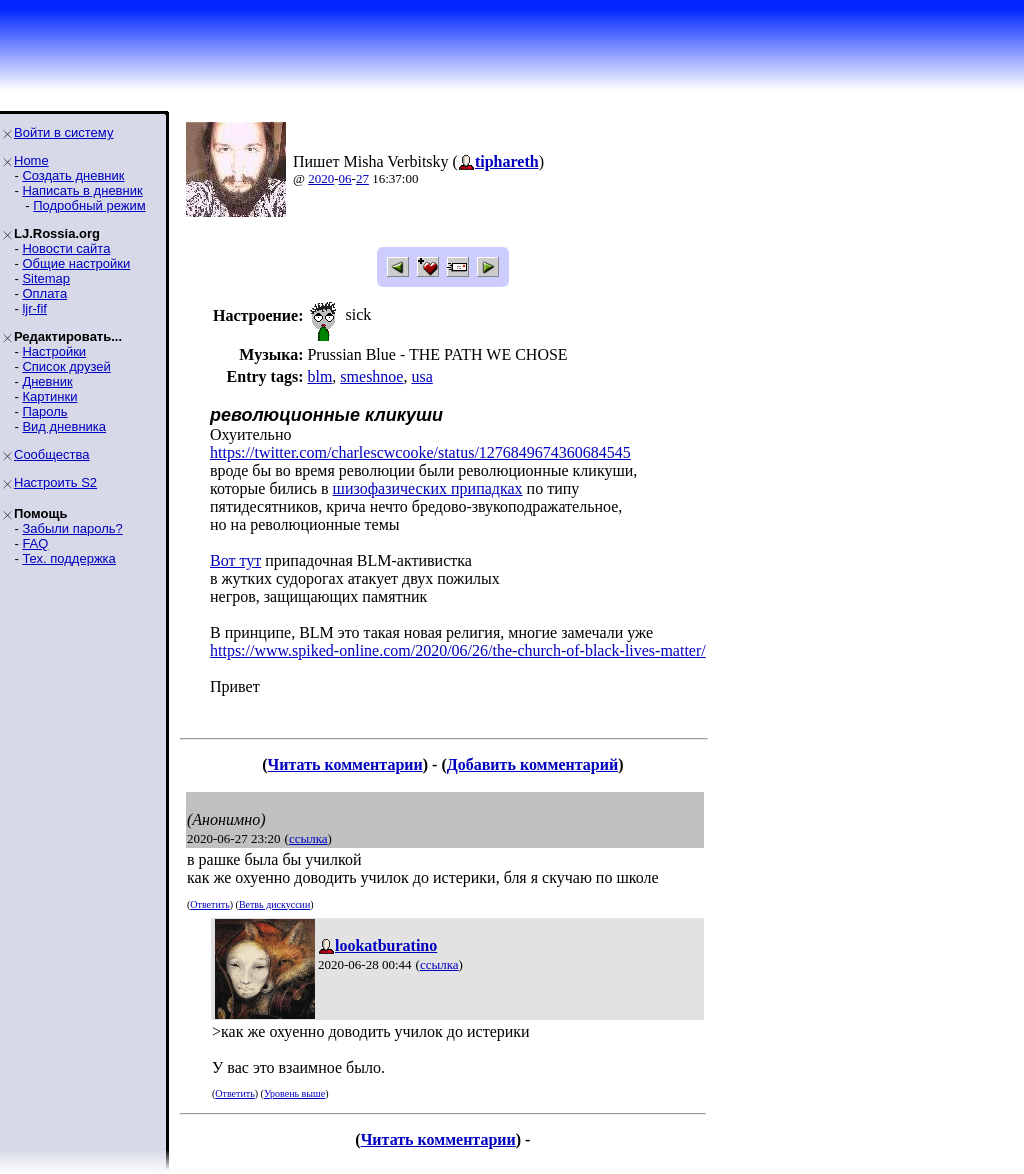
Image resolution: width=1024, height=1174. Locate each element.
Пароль (44, 411)
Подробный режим (89, 205)
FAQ (35, 543)
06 (345, 178)
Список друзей (66, 366)
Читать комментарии (345, 764)
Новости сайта (66, 248)
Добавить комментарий (532, 764)
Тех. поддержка (68, 558)
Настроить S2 (55, 482)
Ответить (209, 904)
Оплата (44, 293)
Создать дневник (73, 175)
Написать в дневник (82, 190)
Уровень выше (294, 1093)
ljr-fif (34, 308)
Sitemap (46, 278)
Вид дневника (64, 426)
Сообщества (52, 454)
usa (421, 376)
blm (319, 376)
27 (362, 178)
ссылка (308, 838)
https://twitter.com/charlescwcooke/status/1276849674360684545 (420, 452)
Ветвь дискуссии (274, 904)
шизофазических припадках (428, 488)
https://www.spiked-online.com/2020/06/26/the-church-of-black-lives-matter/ (458, 650)
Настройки (54, 351)
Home (31, 160)
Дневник (47, 381)
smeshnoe (371, 376)
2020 (321, 178)
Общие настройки (76, 263)
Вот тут (235, 560)
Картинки (49, 396)
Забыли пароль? (72, 528)
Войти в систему (63, 132)
